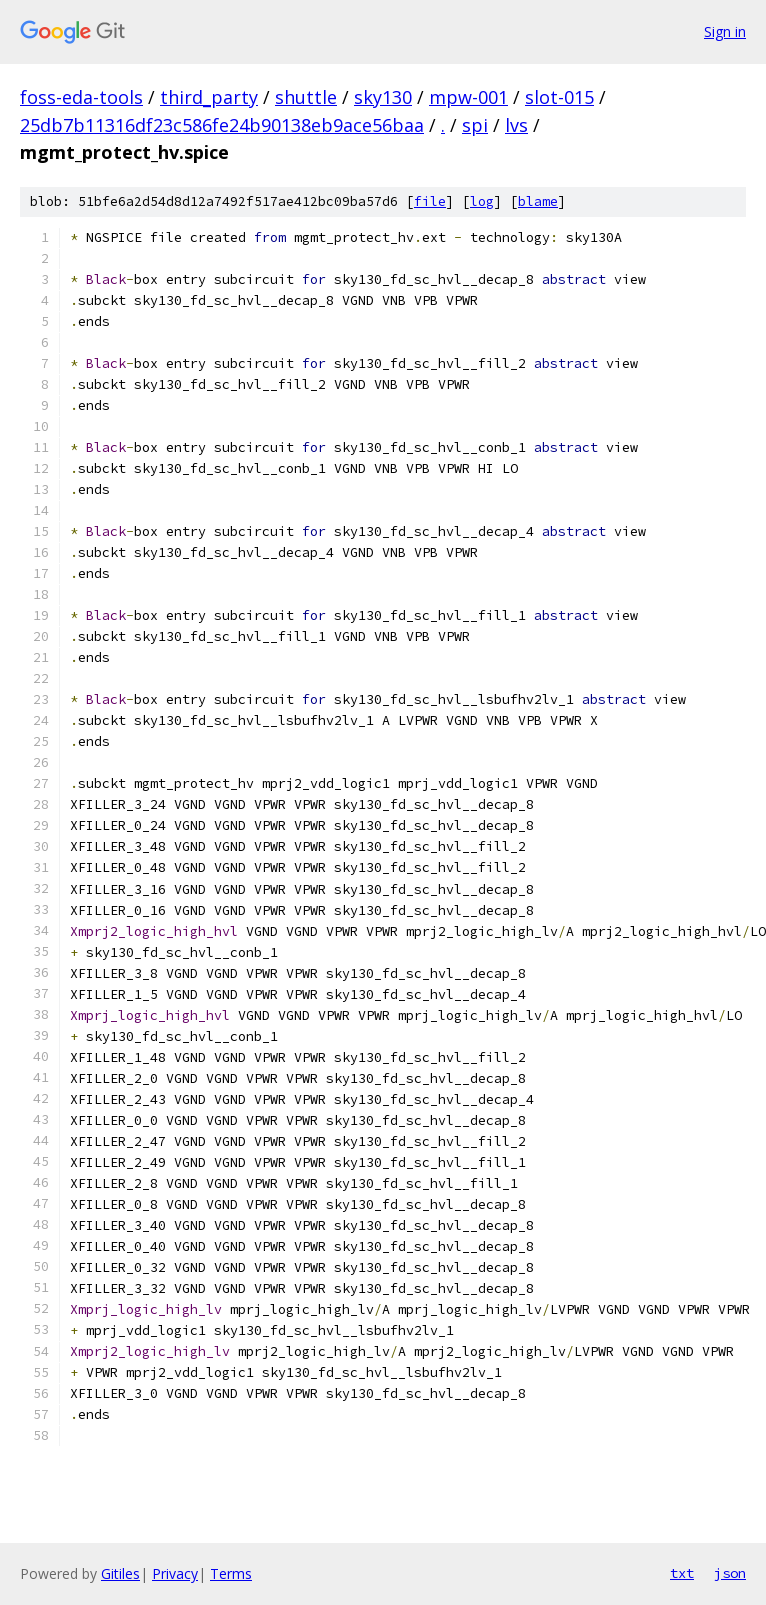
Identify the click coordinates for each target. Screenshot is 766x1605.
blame (538, 201)
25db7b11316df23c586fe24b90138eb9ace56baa (222, 125)
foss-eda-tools (81, 97)
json (730, 1573)
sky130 (383, 97)
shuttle (306, 97)
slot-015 (559, 97)
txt (682, 1573)
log (482, 201)
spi (475, 125)
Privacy (175, 1573)
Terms (231, 1573)
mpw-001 (468, 97)
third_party (209, 97)
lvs (516, 125)
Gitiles (120, 1573)
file (430, 201)
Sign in (725, 31)
